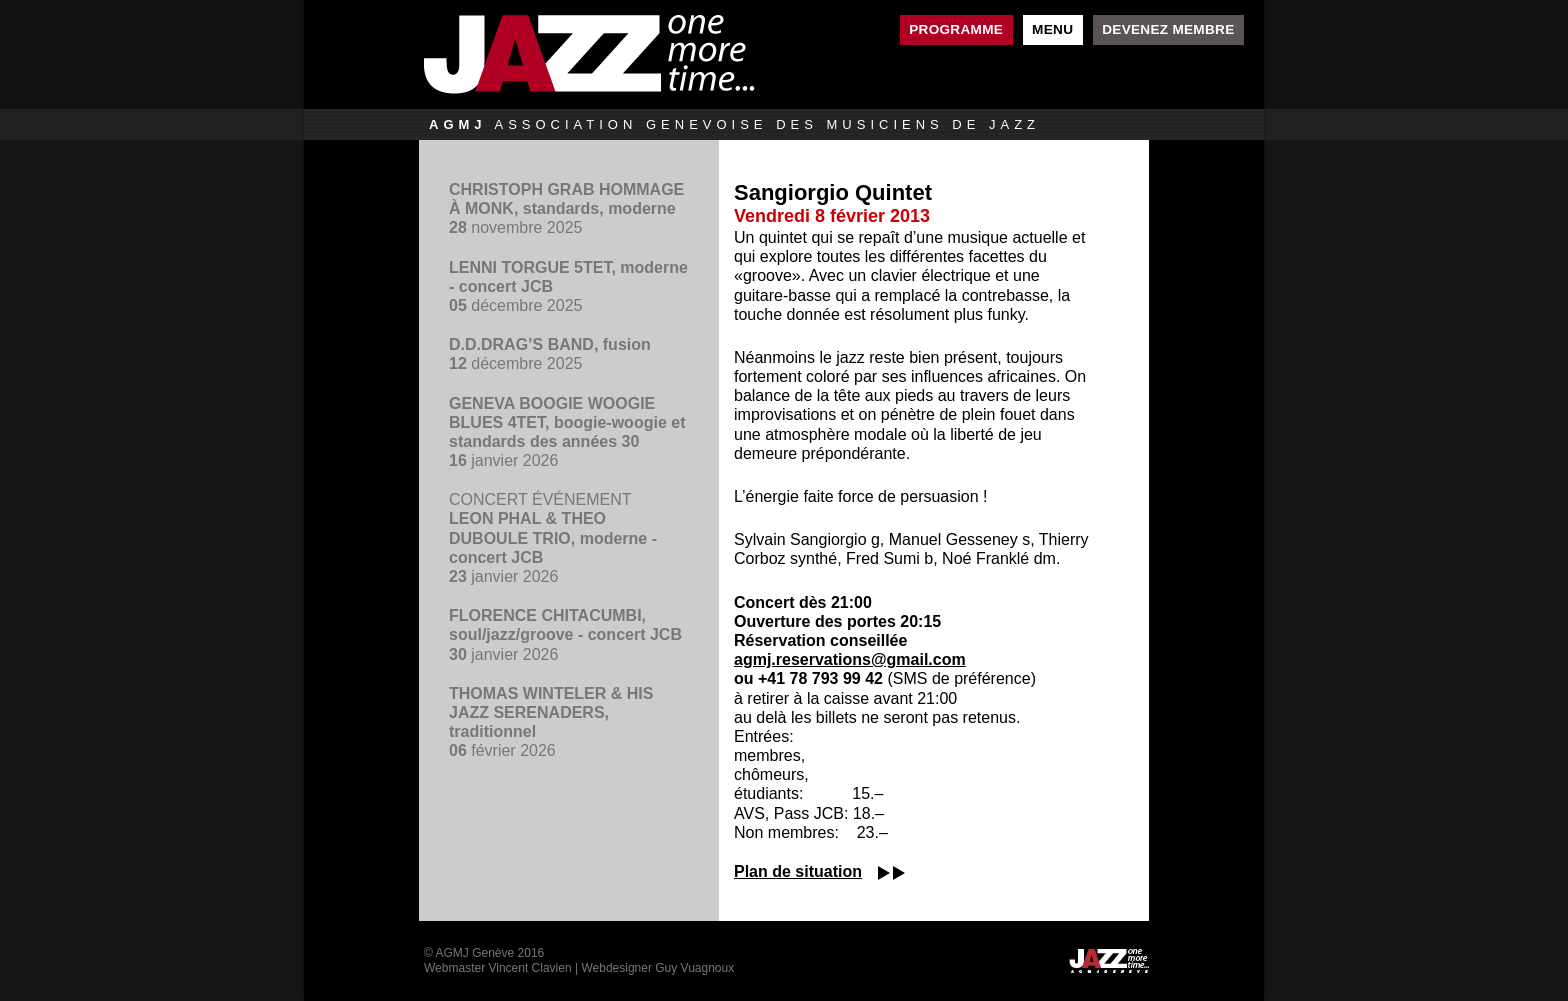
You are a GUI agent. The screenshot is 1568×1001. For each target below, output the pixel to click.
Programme (956, 29)
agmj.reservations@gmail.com (850, 659)
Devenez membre (1168, 29)
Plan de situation (798, 871)
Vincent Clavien (529, 968)
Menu (1052, 29)
